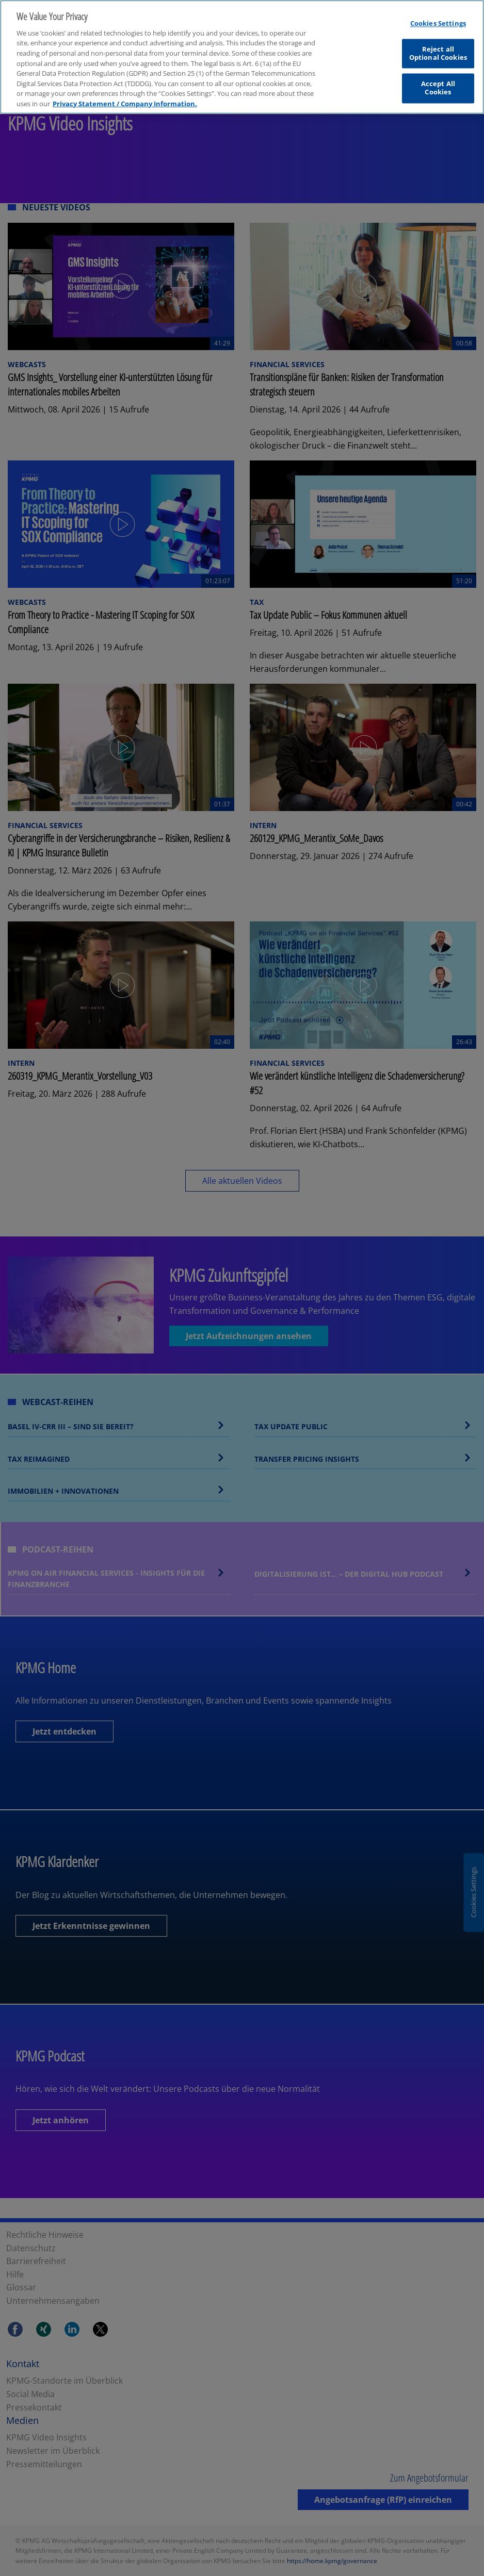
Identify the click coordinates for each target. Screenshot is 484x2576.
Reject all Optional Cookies (438, 47)
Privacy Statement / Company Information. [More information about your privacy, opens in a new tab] (125, 97)
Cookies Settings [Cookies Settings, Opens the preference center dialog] (438, 17)
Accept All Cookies (438, 82)
